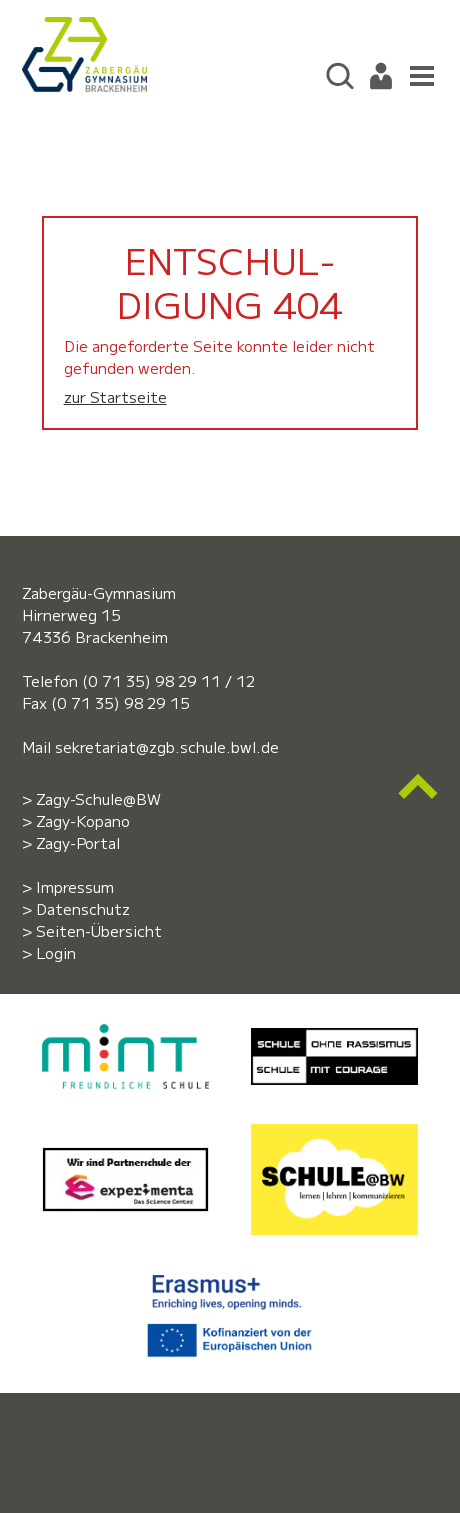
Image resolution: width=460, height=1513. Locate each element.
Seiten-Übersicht (99, 930)
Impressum (75, 886)
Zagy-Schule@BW (98, 798)
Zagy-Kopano (83, 820)
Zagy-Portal (78, 842)
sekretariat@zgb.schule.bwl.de (167, 746)
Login (56, 952)
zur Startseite (115, 396)
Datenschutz (83, 908)
